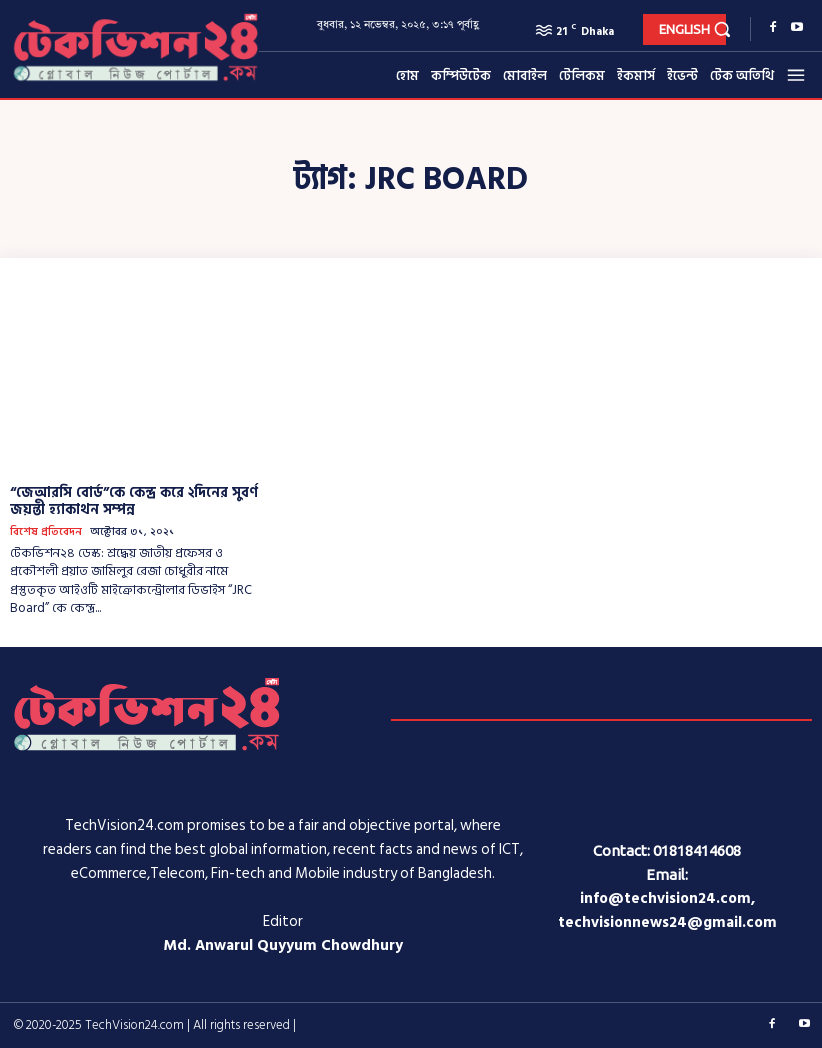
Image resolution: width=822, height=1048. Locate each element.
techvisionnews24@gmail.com (667, 922)
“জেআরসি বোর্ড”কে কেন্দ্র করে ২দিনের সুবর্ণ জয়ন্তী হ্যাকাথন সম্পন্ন (134, 501)
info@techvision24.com (665, 898)
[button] (722, 28)
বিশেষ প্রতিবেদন (46, 532)
